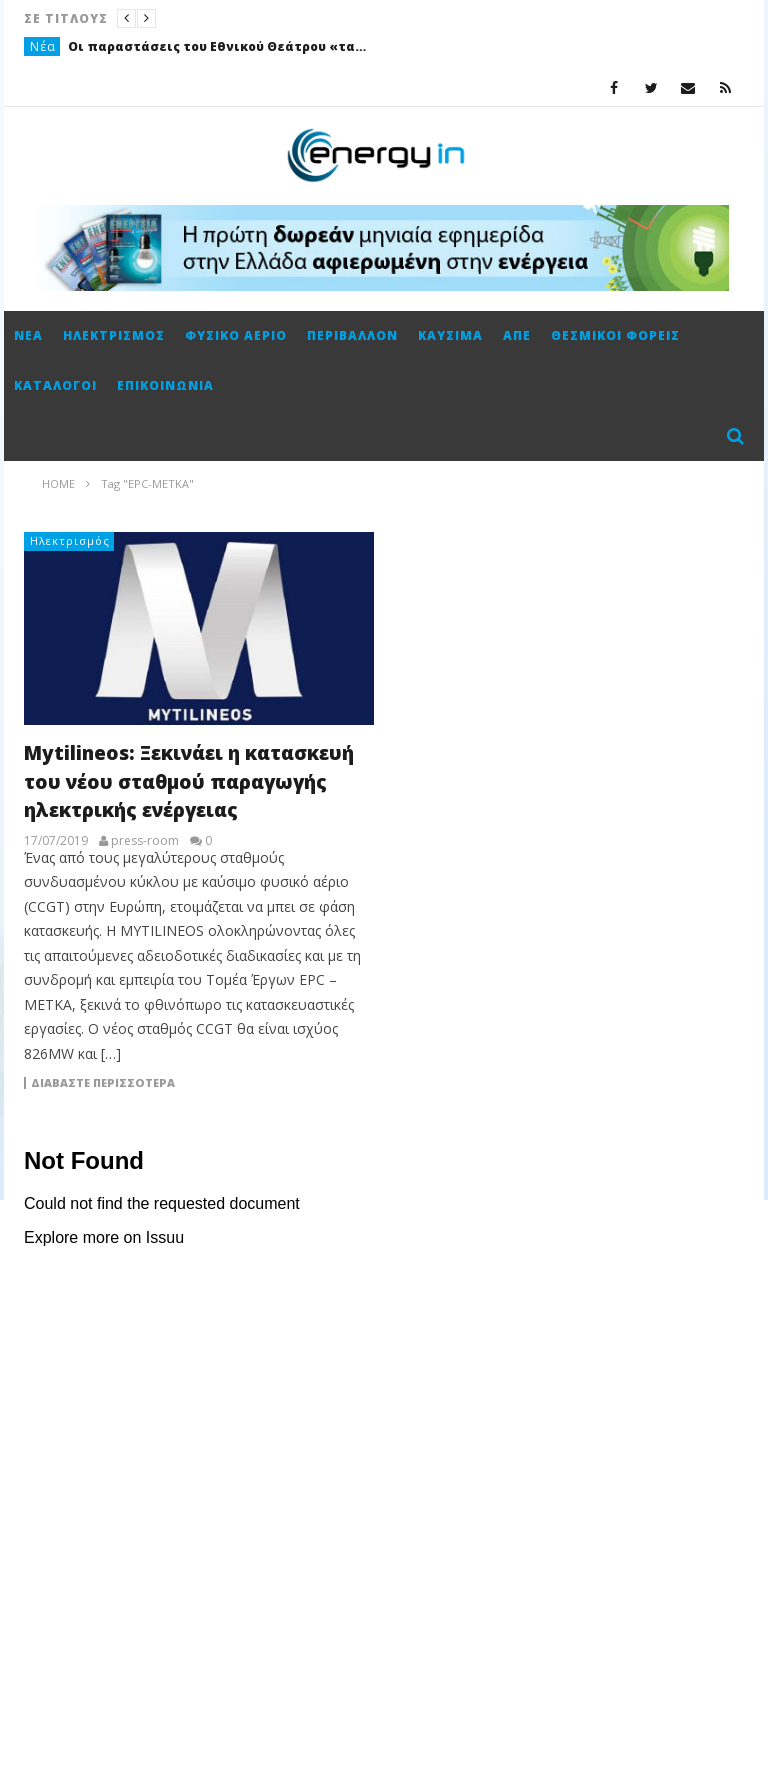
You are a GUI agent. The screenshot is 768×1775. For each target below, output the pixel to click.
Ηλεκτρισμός (114, 335)
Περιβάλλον (352, 335)
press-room (145, 841)
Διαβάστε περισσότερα (103, 1083)
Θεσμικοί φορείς (615, 335)
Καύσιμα (450, 335)
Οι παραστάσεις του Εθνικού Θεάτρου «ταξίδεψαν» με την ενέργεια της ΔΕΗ (218, 46)
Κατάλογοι (55, 385)
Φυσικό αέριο (236, 335)
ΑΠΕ (517, 335)
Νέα (43, 46)
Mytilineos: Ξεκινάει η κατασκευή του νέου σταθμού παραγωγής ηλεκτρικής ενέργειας (189, 781)
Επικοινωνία (165, 385)
